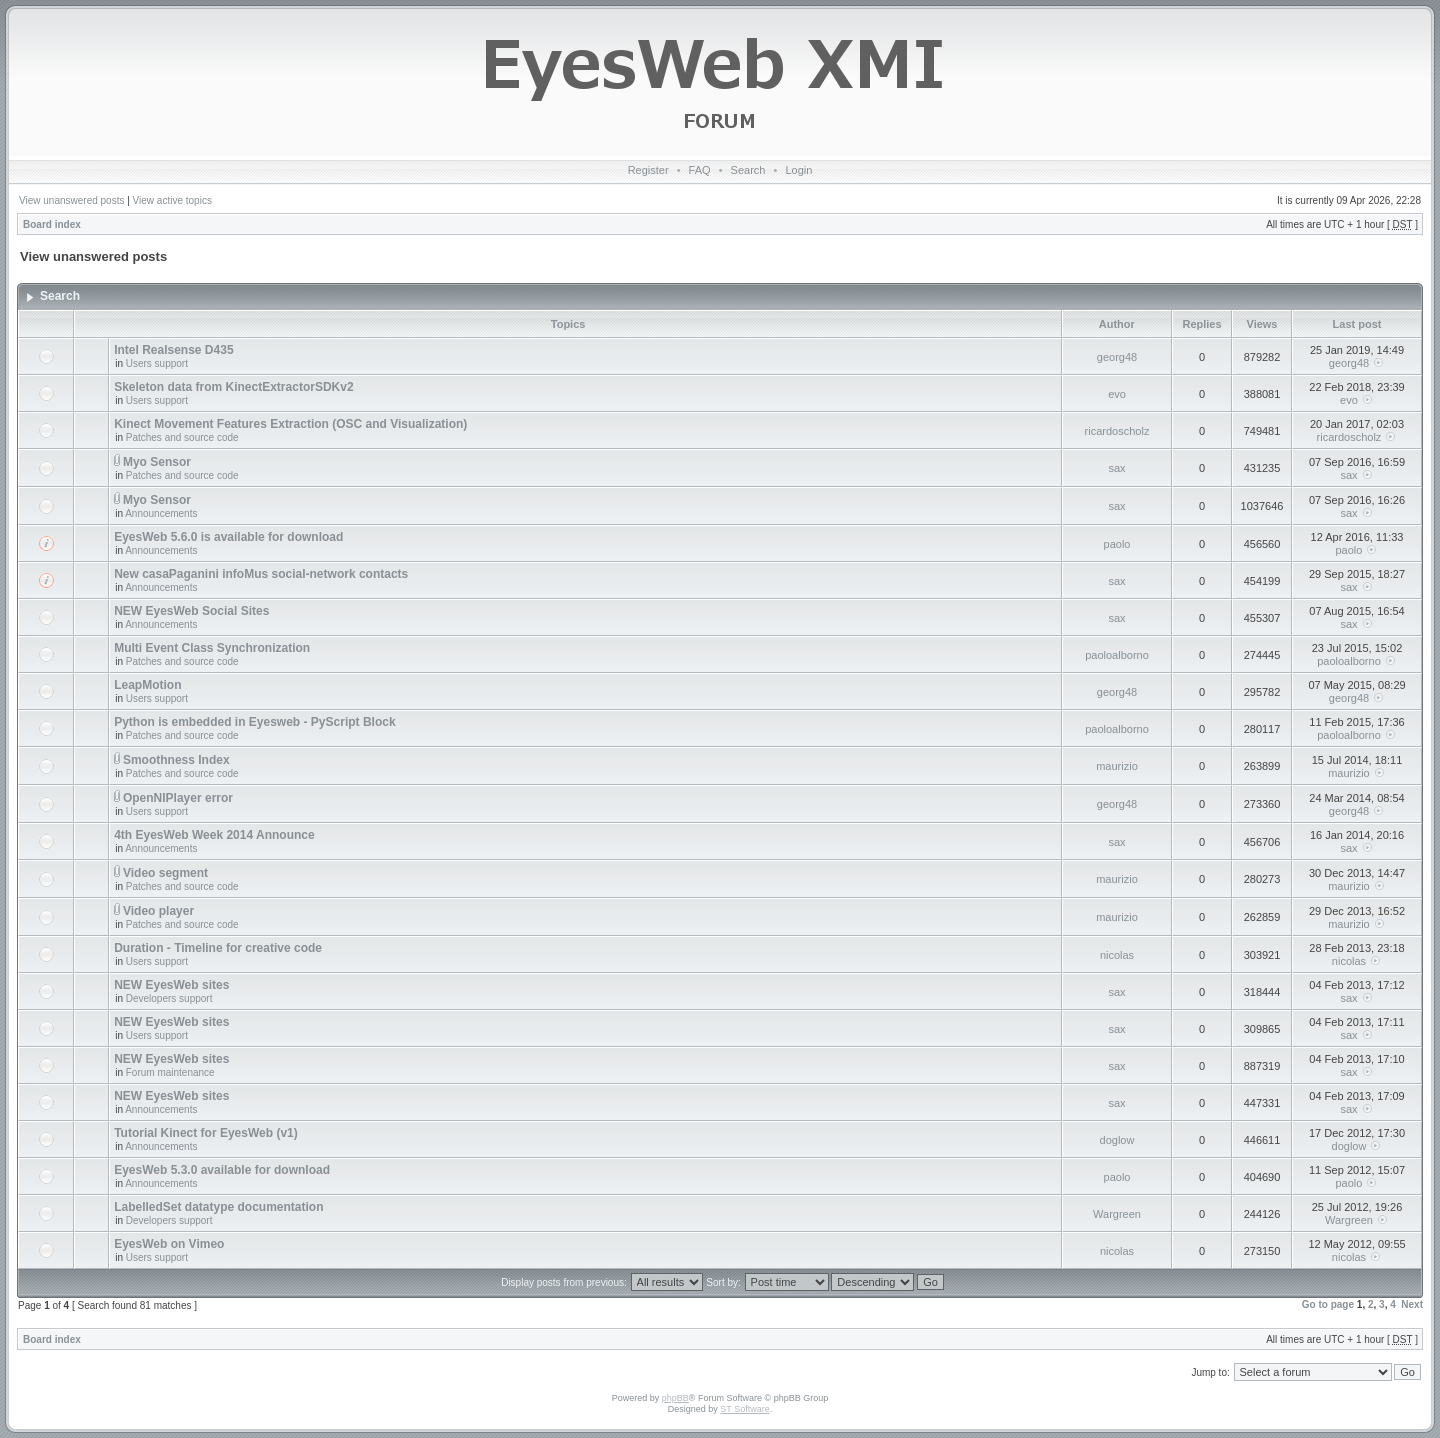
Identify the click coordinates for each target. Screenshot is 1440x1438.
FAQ (700, 170)
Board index (52, 224)
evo (1117, 394)
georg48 (1117, 357)
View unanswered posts (71, 200)
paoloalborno (1117, 655)
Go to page (1328, 1304)
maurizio (1117, 766)
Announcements (161, 513)
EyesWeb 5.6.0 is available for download (228, 537)
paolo (1117, 544)
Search (748, 170)
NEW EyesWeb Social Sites (191, 611)
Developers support (169, 998)
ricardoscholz (1117, 431)
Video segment (165, 873)
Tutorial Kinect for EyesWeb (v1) (206, 1133)
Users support (157, 363)
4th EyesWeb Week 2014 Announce (214, 835)
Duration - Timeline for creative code (218, 948)
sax (1116, 468)
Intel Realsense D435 (173, 350)
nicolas (1117, 955)
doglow (1117, 1140)
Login (798, 170)
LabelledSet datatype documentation (218, 1207)
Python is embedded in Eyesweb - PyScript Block (254, 722)
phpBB (675, 1398)
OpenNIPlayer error (178, 798)
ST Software (744, 1409)
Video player (158, 911)
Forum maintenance (170, 1072)
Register (648, 170)
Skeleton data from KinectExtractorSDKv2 (233, 387)
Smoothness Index (176, 760)
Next (1412, 1304)
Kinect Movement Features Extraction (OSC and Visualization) (290, 424)
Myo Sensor (157, 462)
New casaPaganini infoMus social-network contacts (261, 574)
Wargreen (1117, 1214)
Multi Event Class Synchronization (212, 648)
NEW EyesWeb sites (171, 985)
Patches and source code (182, 437)
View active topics (172, 200)
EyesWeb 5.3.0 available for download (222, 1170)
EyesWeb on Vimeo (169, 1244)
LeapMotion (147, 685)
